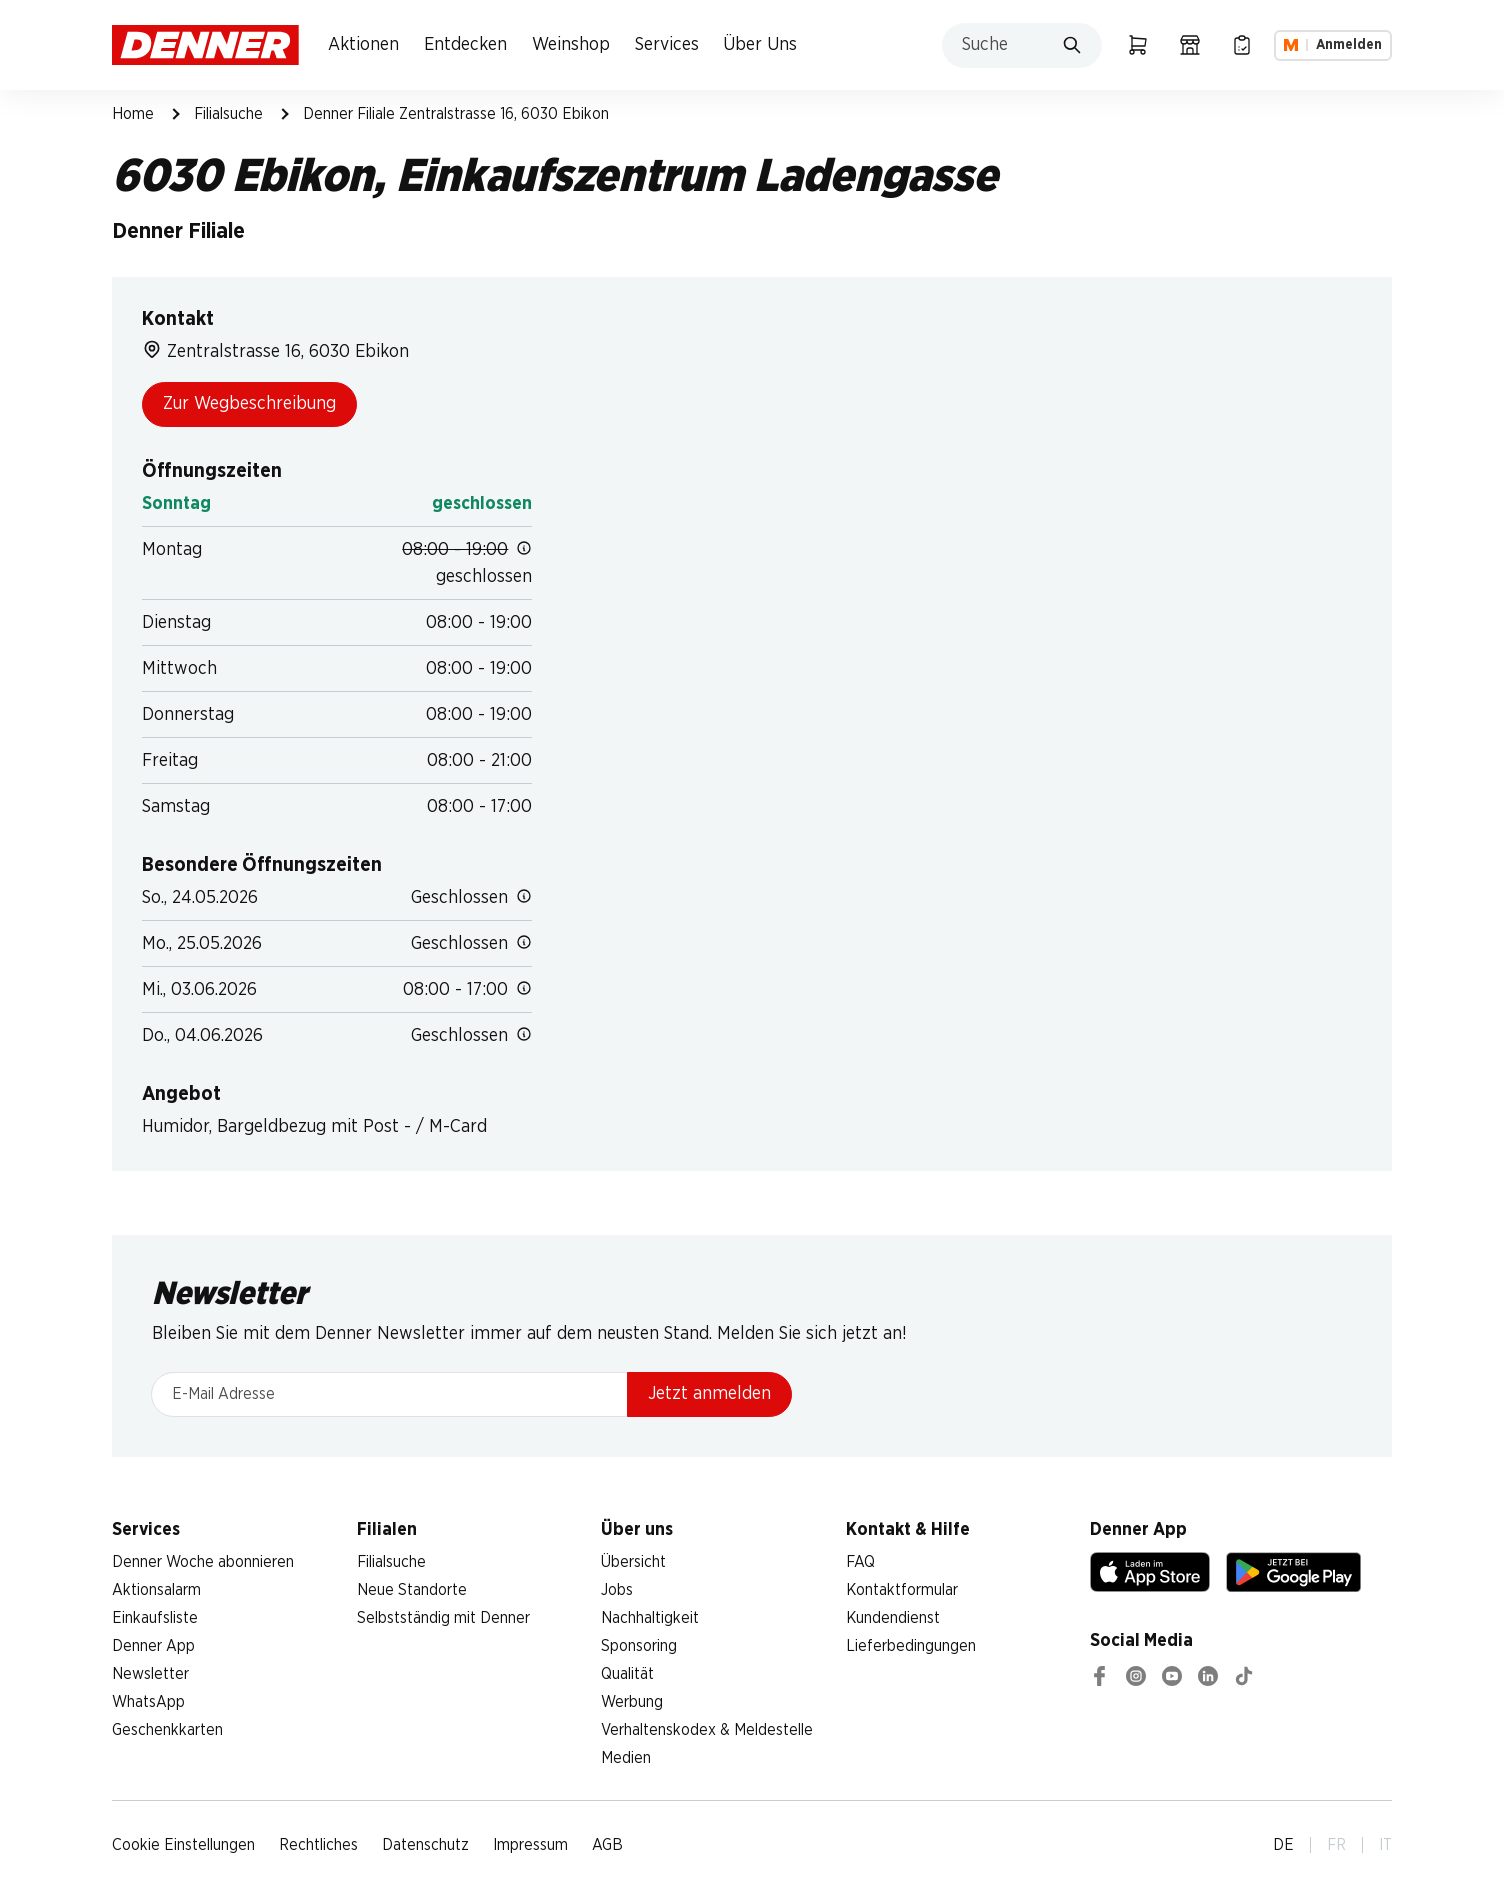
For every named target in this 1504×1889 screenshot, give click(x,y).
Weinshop (571, 45)
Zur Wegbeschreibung (249, 404)
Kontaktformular (902, 1590)
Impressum (530, 1845)
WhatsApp (148, 1702)
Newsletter (150, 1674)
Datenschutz (425, 1845)
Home (133, 114)
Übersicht (633, 1562)
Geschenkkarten (167, 1730)
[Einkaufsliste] (1242, 45)
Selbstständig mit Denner (443, 1618)
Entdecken (465, 45)
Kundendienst (893, 1618)
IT (1385, 1845)
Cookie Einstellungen (183, 1845)
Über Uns (760, 45)
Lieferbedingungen (911, 1646)
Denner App (153, 1646)
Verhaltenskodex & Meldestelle (707, 1730)
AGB (607, 1845)
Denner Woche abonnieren (203, 1562)
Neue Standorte (412, 1590)
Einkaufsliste (155, 1618)
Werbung (632, 1702)
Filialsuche (228, 114)
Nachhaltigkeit (650, 1618)
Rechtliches (318, 1845)
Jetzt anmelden (709, 1394)
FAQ (860, 1562)
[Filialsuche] (1190, 45)
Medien (626, 1758)
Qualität (627, 1674)
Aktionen (363, 45)
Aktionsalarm (156, 1590)
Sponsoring (639, 1646)
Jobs (617, 1590)
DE (1283, 1845)
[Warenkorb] (1138, 45)
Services (667, 45)
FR (1336, 1845)
